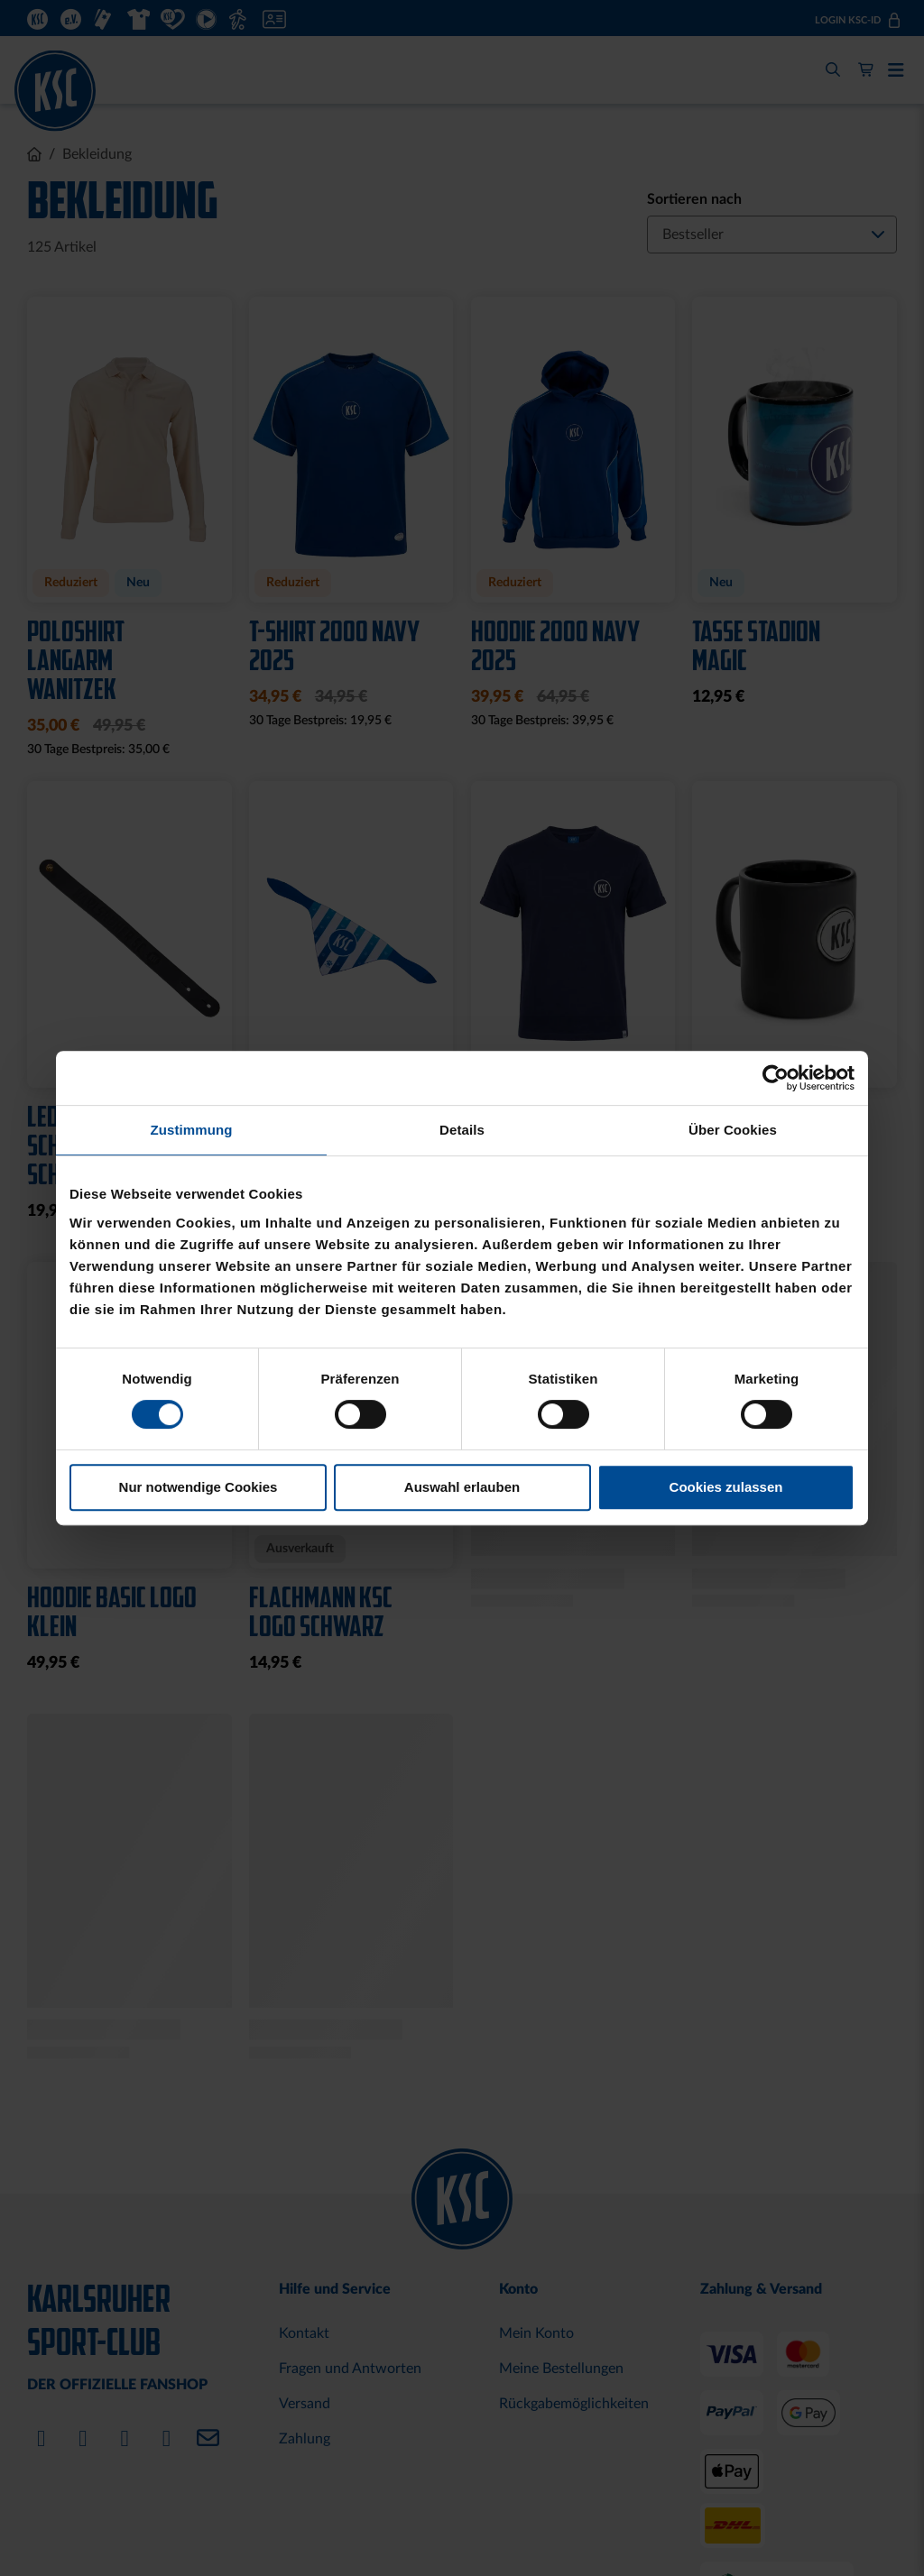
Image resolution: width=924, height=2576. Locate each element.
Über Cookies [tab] (732, 1129)
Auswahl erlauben (462, 1487)
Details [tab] (462, 1129)
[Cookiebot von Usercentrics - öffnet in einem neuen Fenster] (776, 1077)
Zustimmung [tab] (192, 1129)
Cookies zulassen (726, 1487)
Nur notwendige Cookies (198, 1487)
